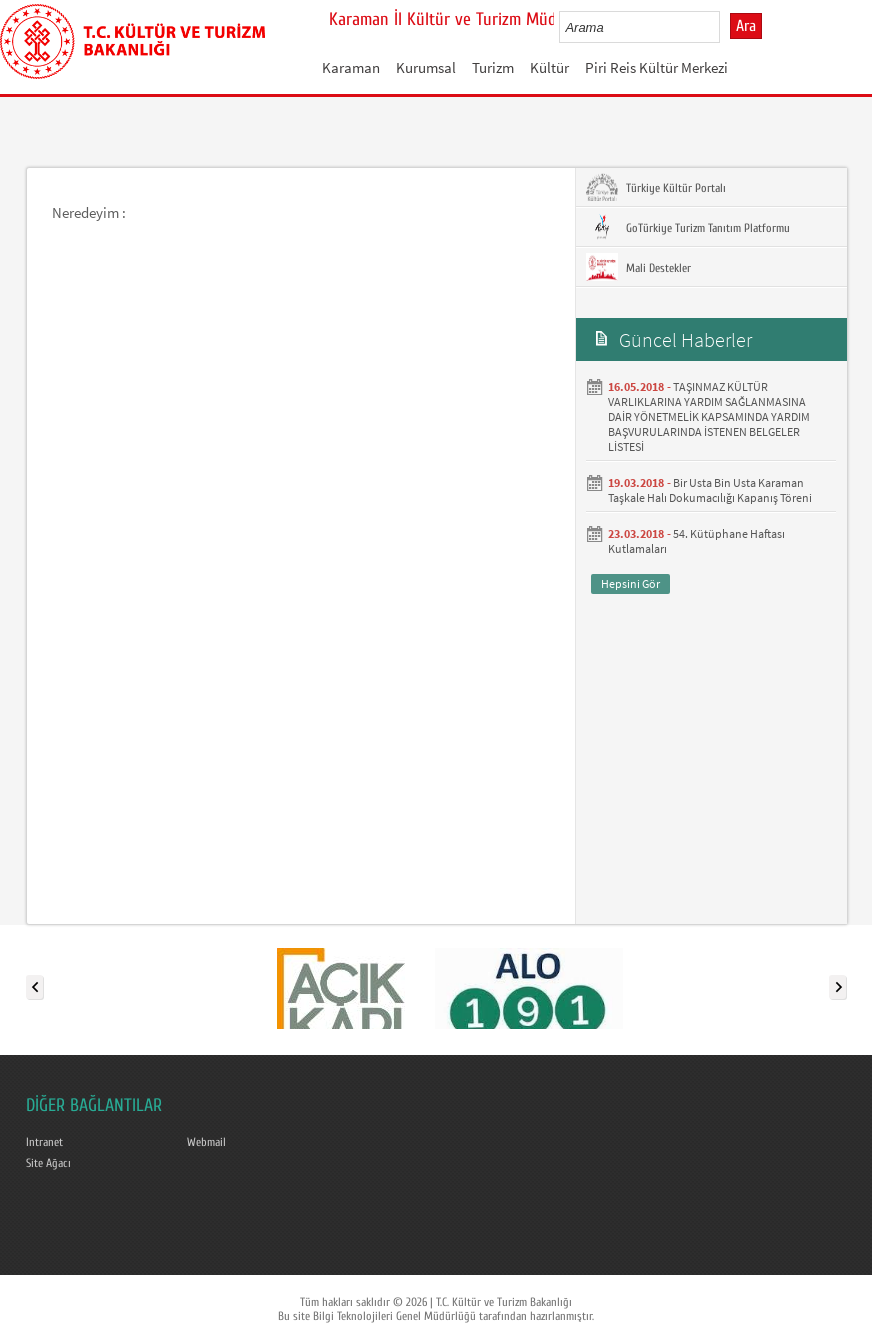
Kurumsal (426, 67)
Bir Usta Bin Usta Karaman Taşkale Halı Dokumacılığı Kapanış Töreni (710, 490)
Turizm (493, 67)
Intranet (44, 1142)
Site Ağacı (48, 1163)
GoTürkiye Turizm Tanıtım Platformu (688, 227)
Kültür (549, 67)
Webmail (206, 1142)
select (725, 27)
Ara (746, 26)
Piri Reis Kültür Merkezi (656, 67)
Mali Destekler (638, 267)
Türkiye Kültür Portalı (656, 187)
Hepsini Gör (630, 583)
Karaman (351, 67)
